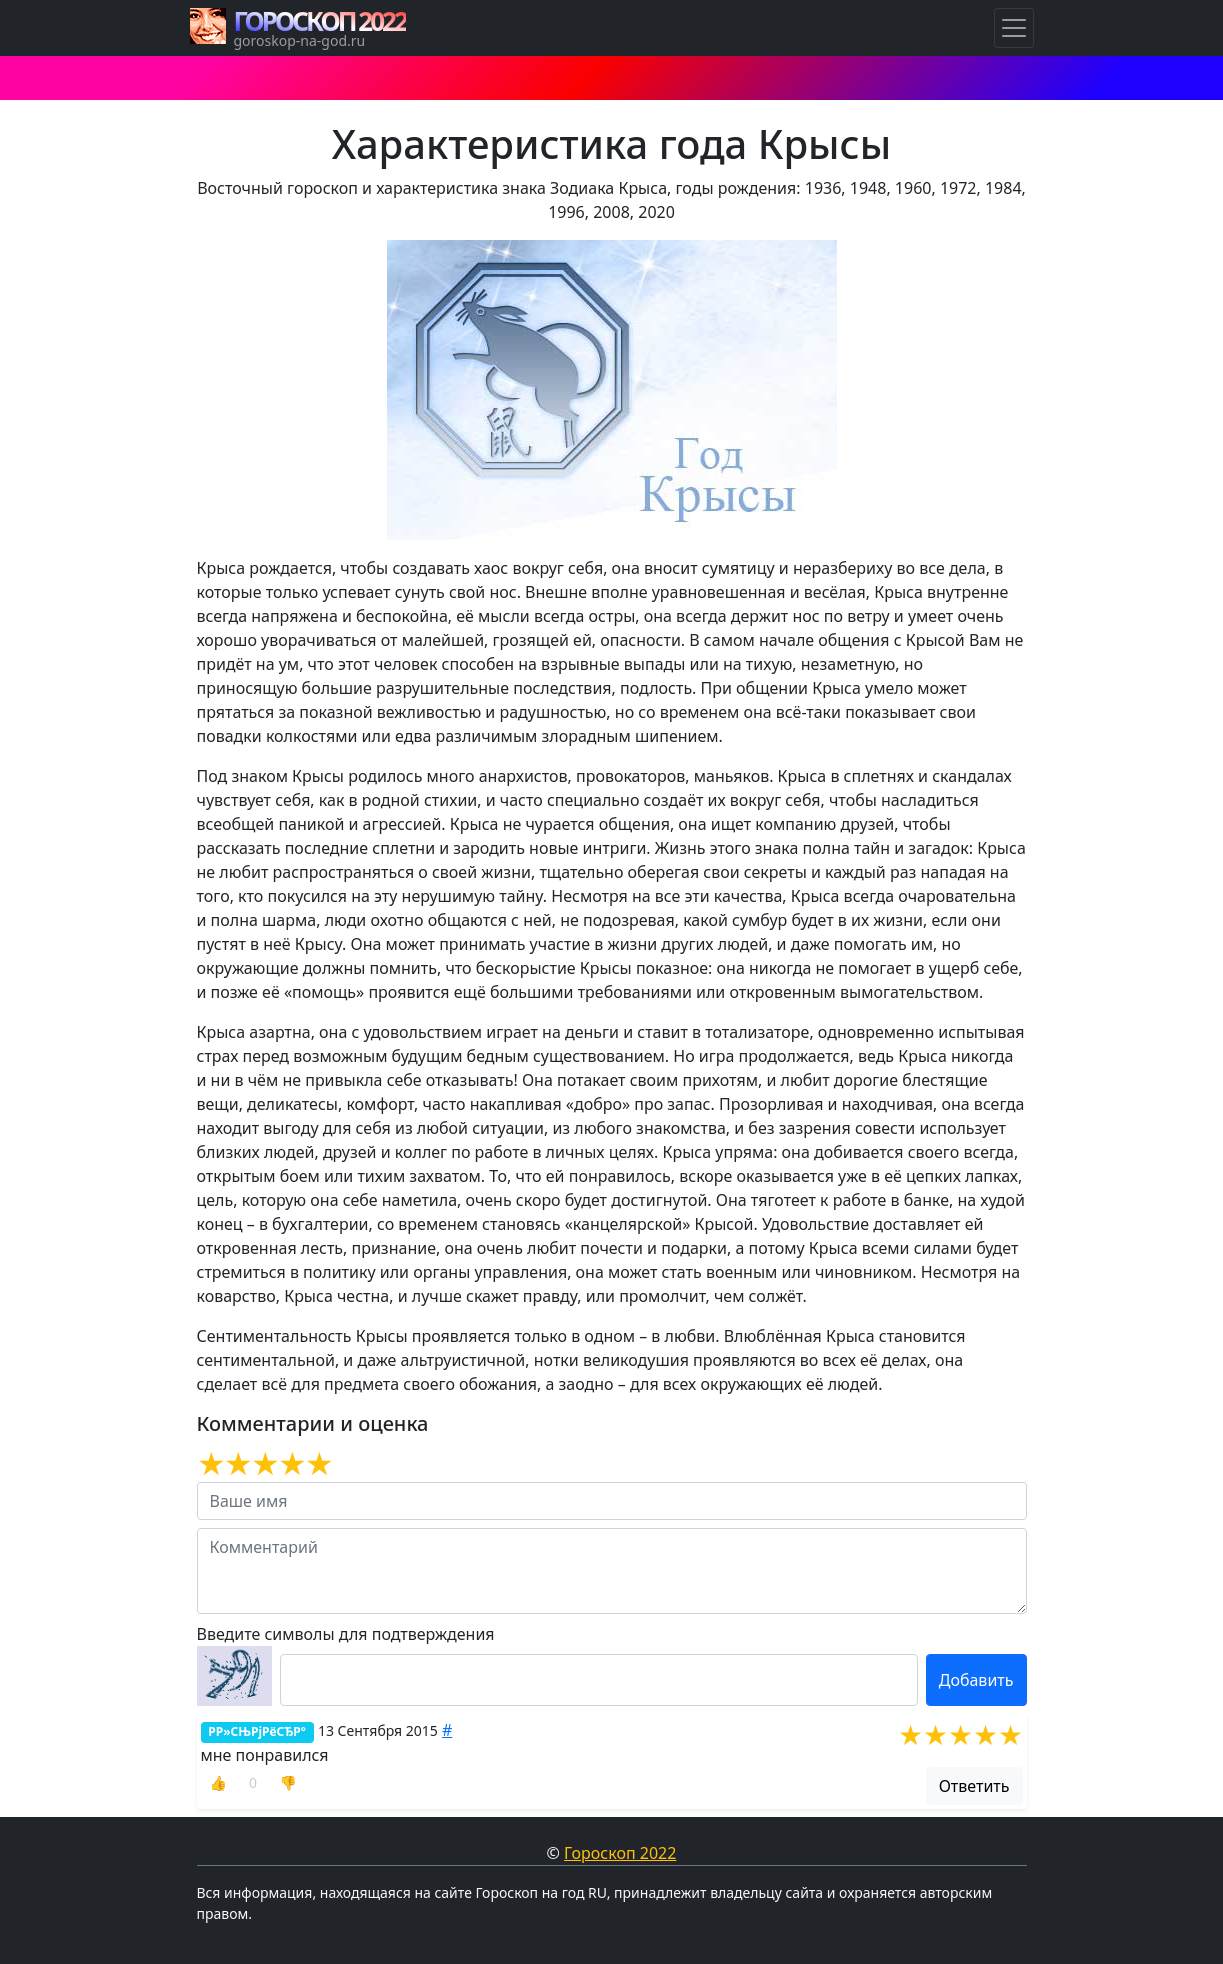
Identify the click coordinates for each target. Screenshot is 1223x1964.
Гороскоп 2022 (620, 1853)
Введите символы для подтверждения (346, 1634)
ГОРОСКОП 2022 (320, 21)
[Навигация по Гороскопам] (1014, 28)
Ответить (974, 1786)
